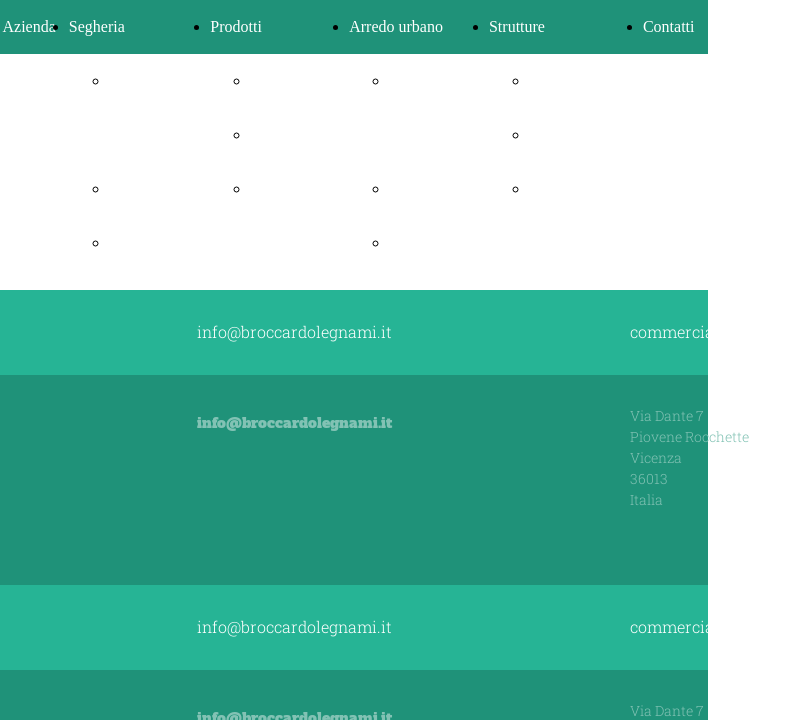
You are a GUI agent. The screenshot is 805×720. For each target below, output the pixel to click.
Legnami (137, 188)
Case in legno (572, 134)
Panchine (418, 188)
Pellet (268, 80)
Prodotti (236, 26)
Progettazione (573, 80)
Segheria (97, 26)
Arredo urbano (396, 26)
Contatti (669, 26)
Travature (140, 242)
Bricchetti (281, 134)
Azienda (29, 26)
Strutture (517, 26)
